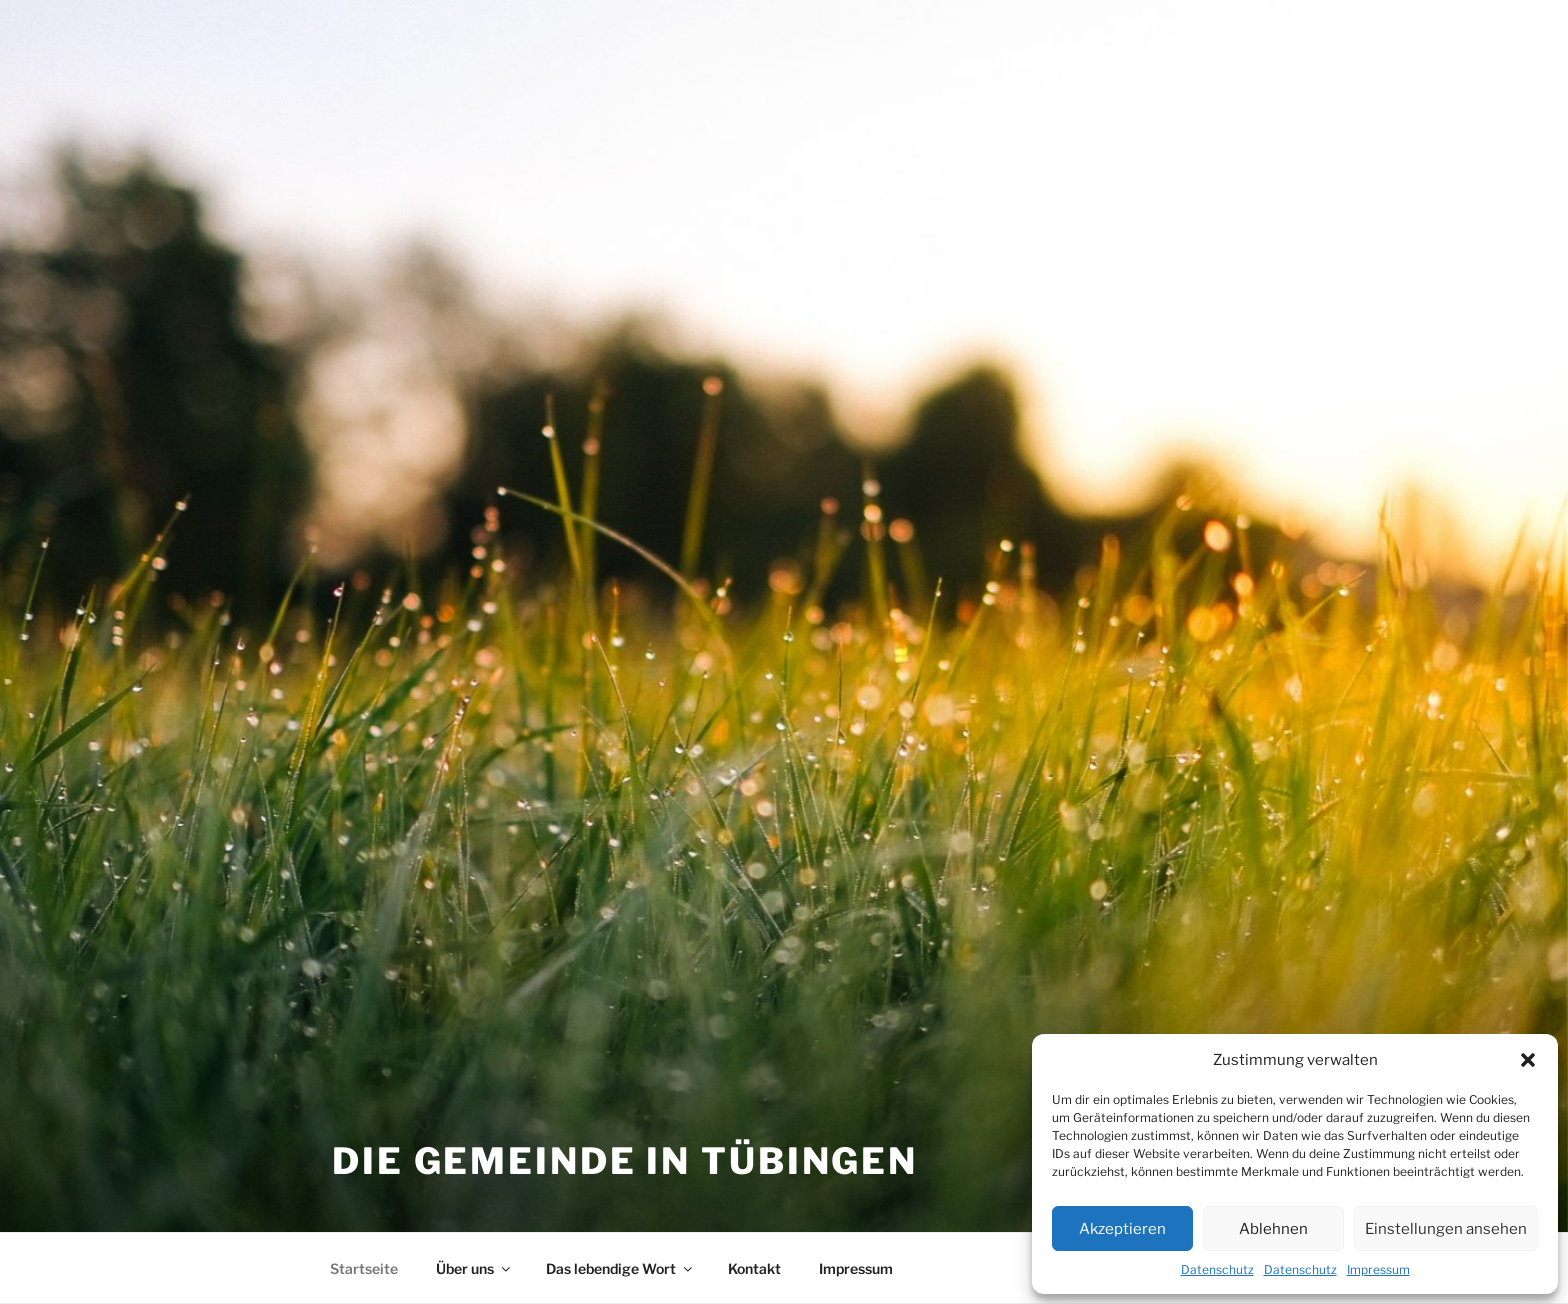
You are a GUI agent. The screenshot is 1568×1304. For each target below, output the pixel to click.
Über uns (474, 1268)
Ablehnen (1273, 1229)
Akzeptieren (1122, 1229)
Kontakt (754, 1268)
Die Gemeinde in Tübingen (625, 1161)
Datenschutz (1217, 1269)
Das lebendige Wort (620, 1268)
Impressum (1378, 1269)
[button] (1528, 1060)
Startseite (364, 1268)
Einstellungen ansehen (1446, 1229)
